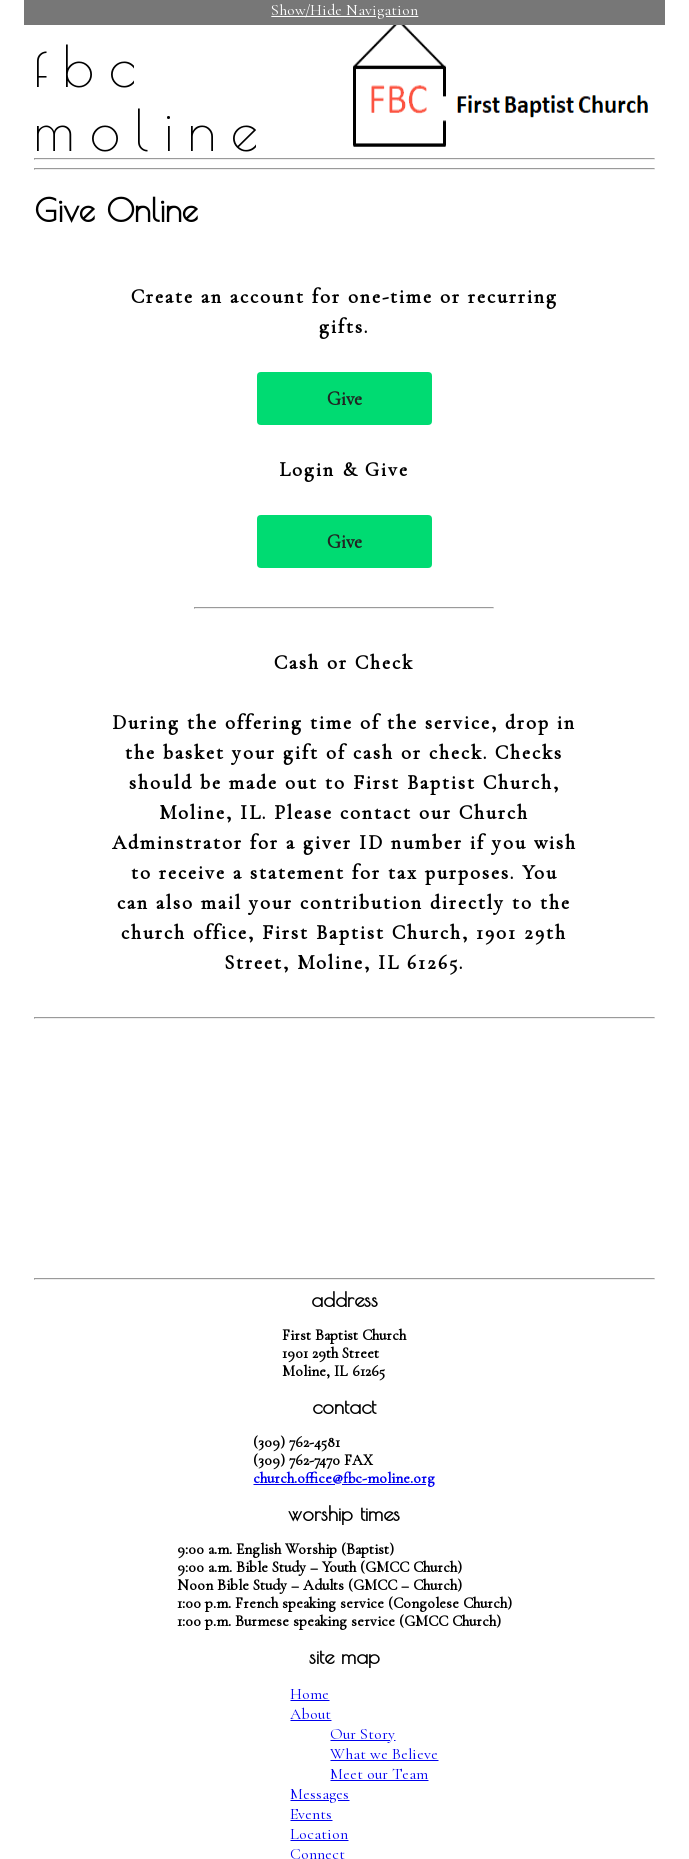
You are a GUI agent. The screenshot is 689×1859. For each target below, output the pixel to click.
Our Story (362, 1734)
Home (309, 1694)
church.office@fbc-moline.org (344, 1478)
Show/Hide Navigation (344, 10)
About (310, 1714)
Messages (319, 1794)
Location (319, 1834)
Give (344, 398)
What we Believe (384, 1754)
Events (311, 1814)
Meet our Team (379, 1774)
